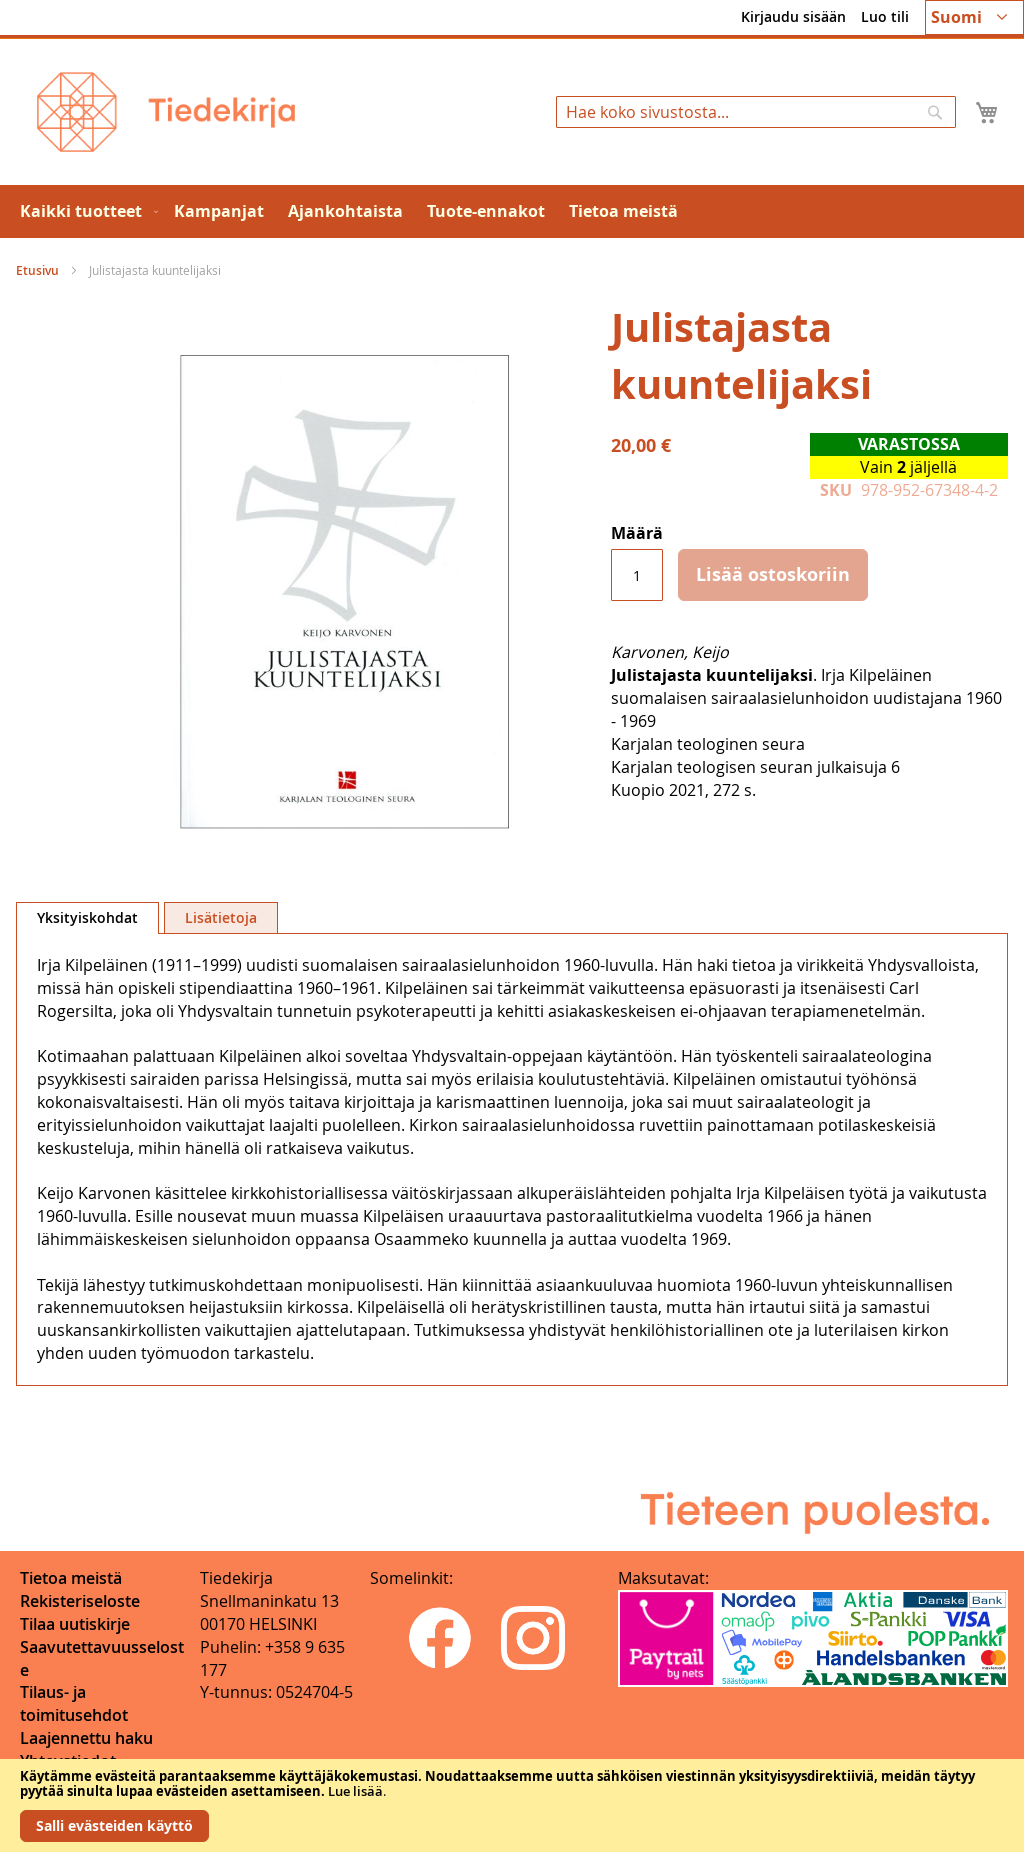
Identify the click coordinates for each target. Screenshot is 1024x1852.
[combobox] (756, 112)
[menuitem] (85, 211)
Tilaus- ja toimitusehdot (74, 1703)
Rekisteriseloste (80, 1601)
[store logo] (166, 112)
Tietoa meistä (71, 1578)
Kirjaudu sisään (793, 16)
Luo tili (885, 16)
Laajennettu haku (86, 1738)
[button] (974, 17)
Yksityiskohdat (87, 917)
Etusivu (37, 270)
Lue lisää (355, 1791)
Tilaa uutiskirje (75, 1624)
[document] (512, 1805)
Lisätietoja (221, 917)
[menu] (512, 211)
